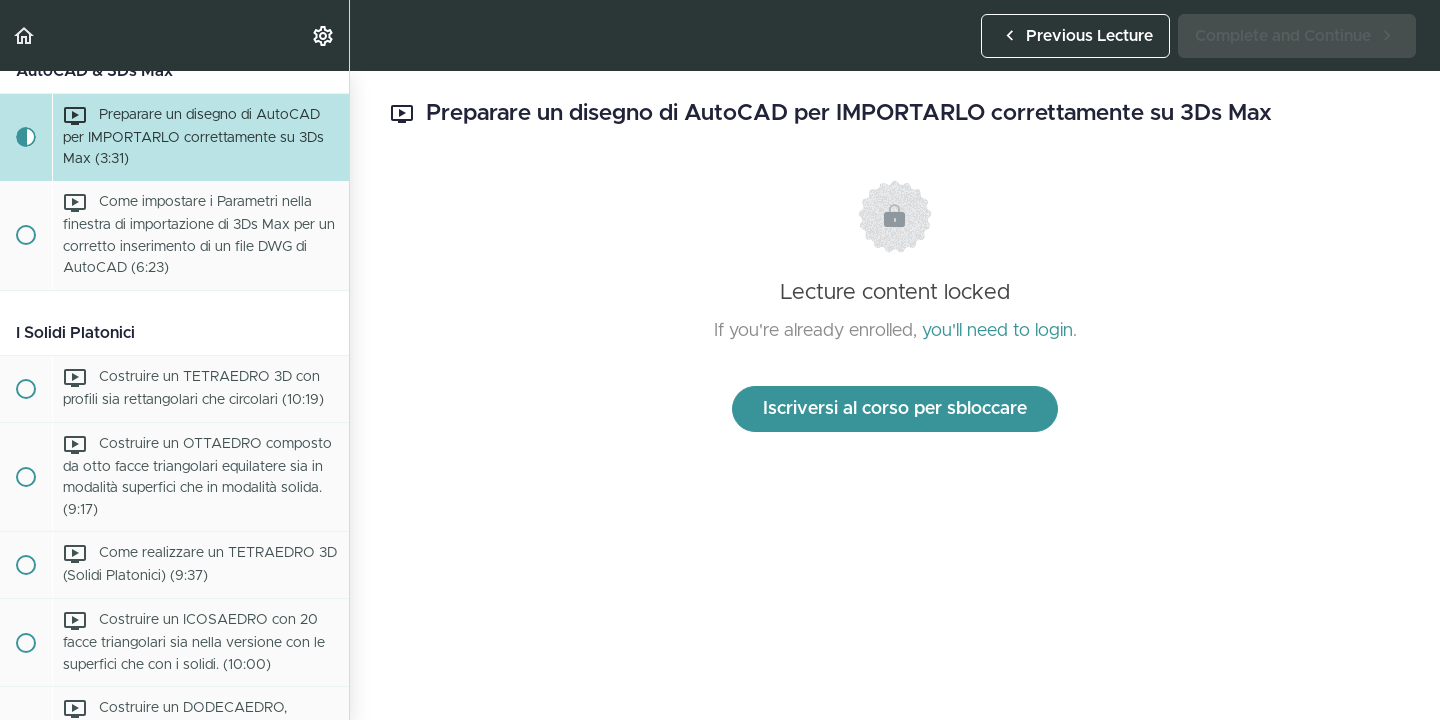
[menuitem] (324, 35)
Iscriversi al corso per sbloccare (895, 409)
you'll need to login (997, 331)
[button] (25, 35)
